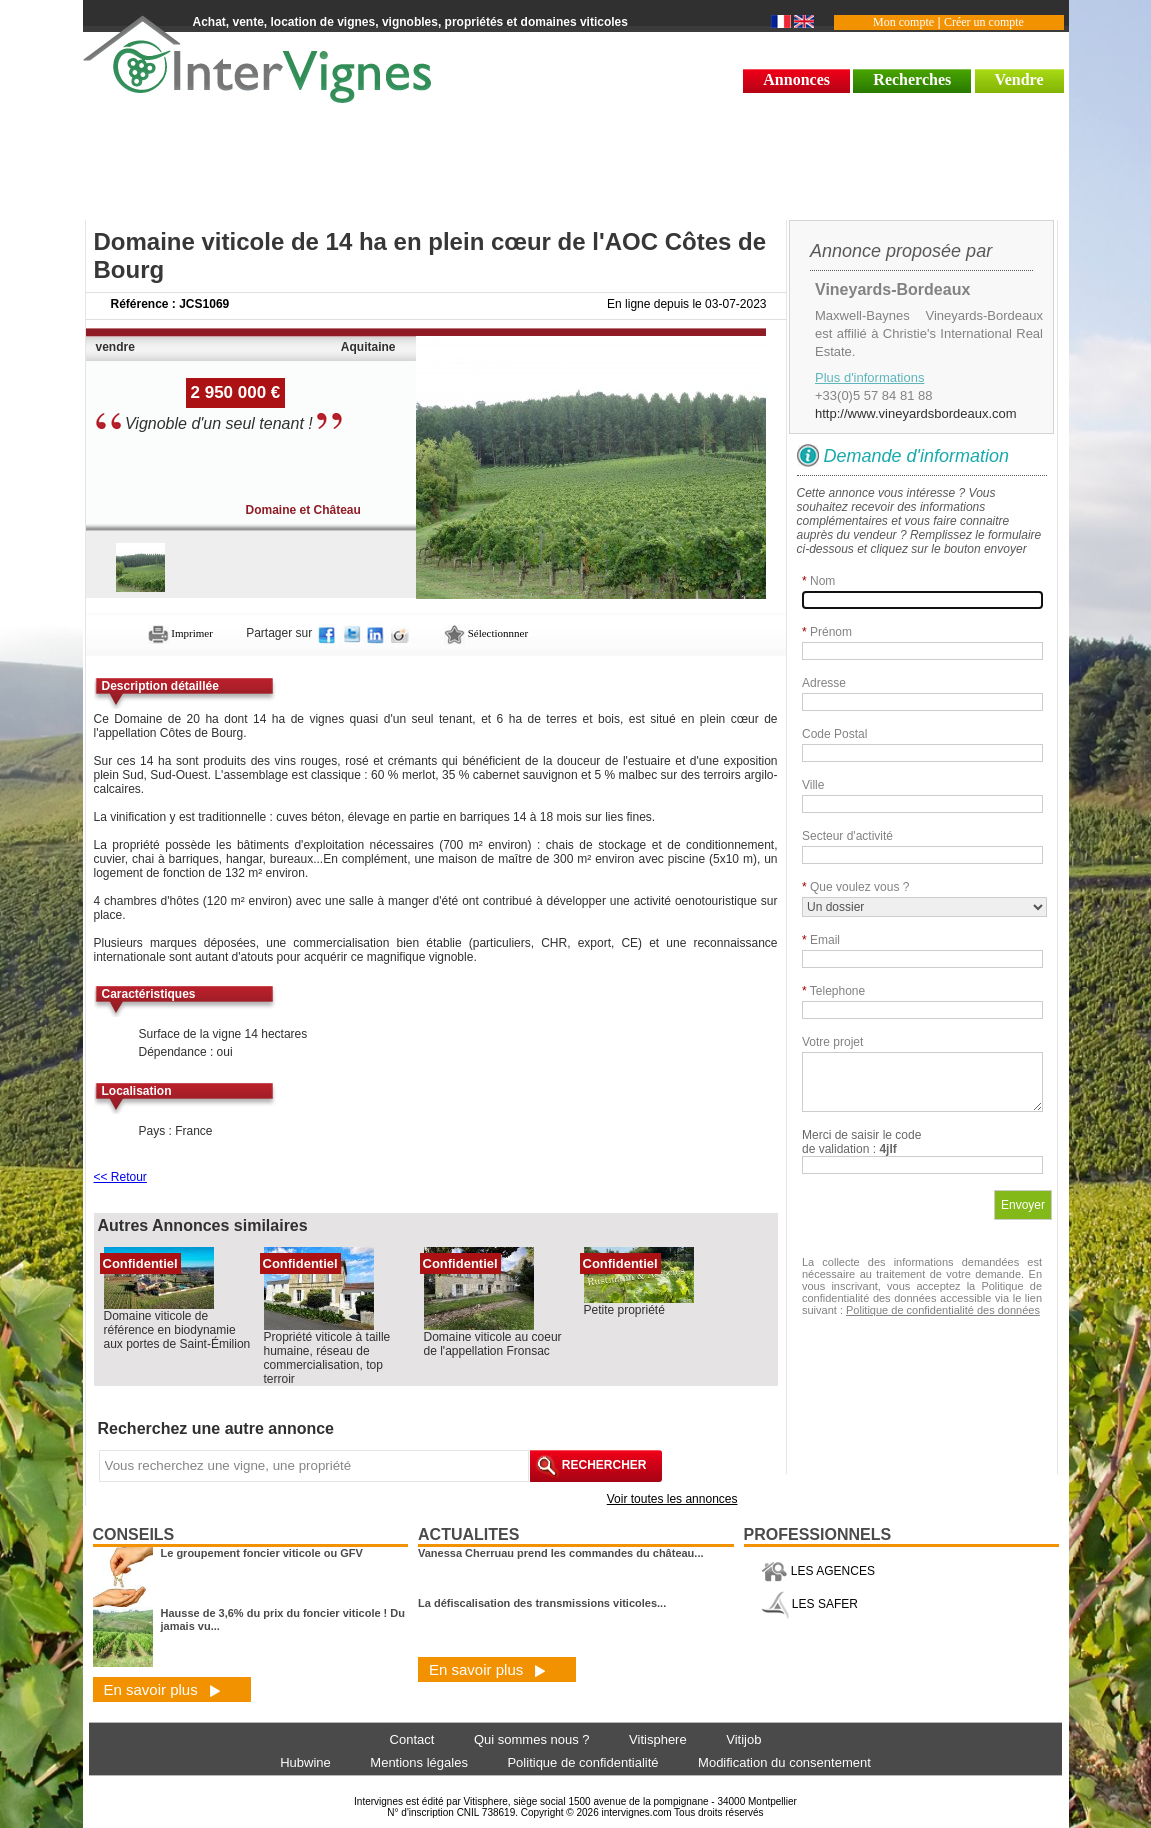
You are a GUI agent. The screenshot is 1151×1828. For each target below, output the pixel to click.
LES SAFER (809, 1604)
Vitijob (743, 1739)
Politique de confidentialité (582, 1762)
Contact (412, 1739)
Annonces (796, 79)
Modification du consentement (784, 1762)
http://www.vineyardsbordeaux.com (916, 413)
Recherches (912, 79)
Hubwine (305, 1762)
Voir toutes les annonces (672, 1499)
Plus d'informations (869, 377)
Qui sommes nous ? (532, 1739)
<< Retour (120, 1177)
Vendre (1019, 79)
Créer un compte (984, 22)
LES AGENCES (818, 1571)
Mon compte (903, 22)
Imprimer (180, 633)
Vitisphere (658, 1739)
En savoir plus (162, 1689)
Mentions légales (419, 1762)
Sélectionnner (486, 633)
